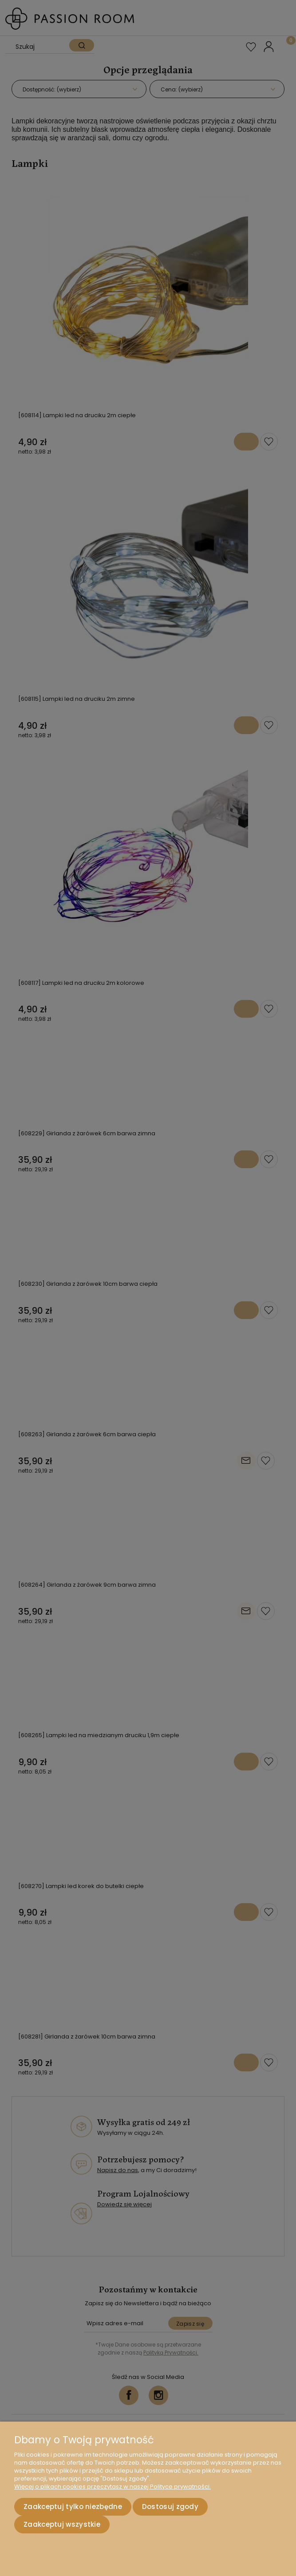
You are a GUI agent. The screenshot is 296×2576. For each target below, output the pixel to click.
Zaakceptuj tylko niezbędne (73, 2506)
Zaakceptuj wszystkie (62, 2524)
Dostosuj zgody (170, 2506)
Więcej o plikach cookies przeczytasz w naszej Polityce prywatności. (112, 2486)
